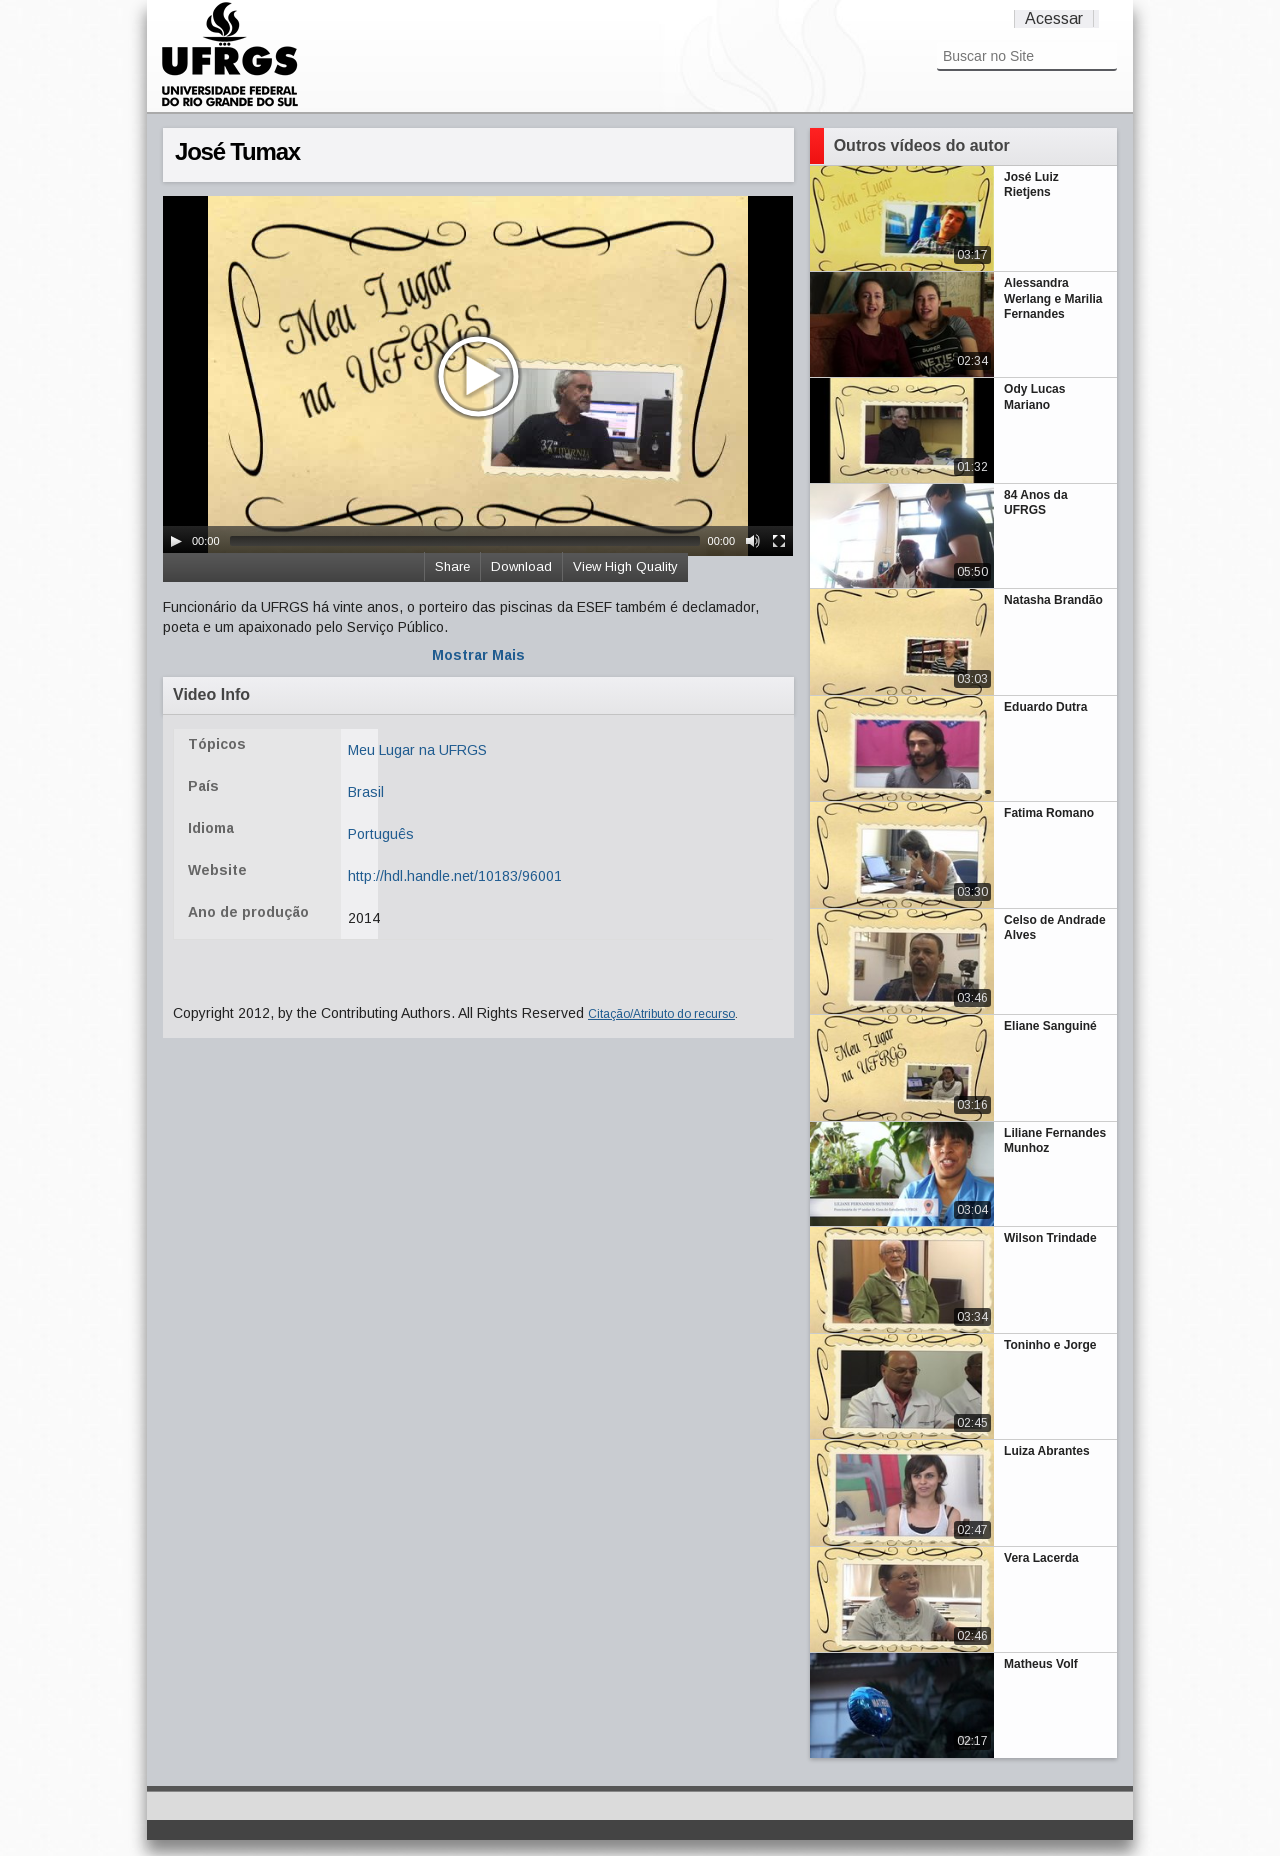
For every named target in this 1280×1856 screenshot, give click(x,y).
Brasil (366, 792)
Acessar (1054, 18)
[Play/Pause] (176, 541)
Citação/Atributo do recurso (661, 1014)
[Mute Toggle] (753, 541)
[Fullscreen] (779, 541)
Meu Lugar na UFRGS (417, 750)
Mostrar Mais (478, 655)
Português (381, 834)
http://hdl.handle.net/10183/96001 (455, 876)
